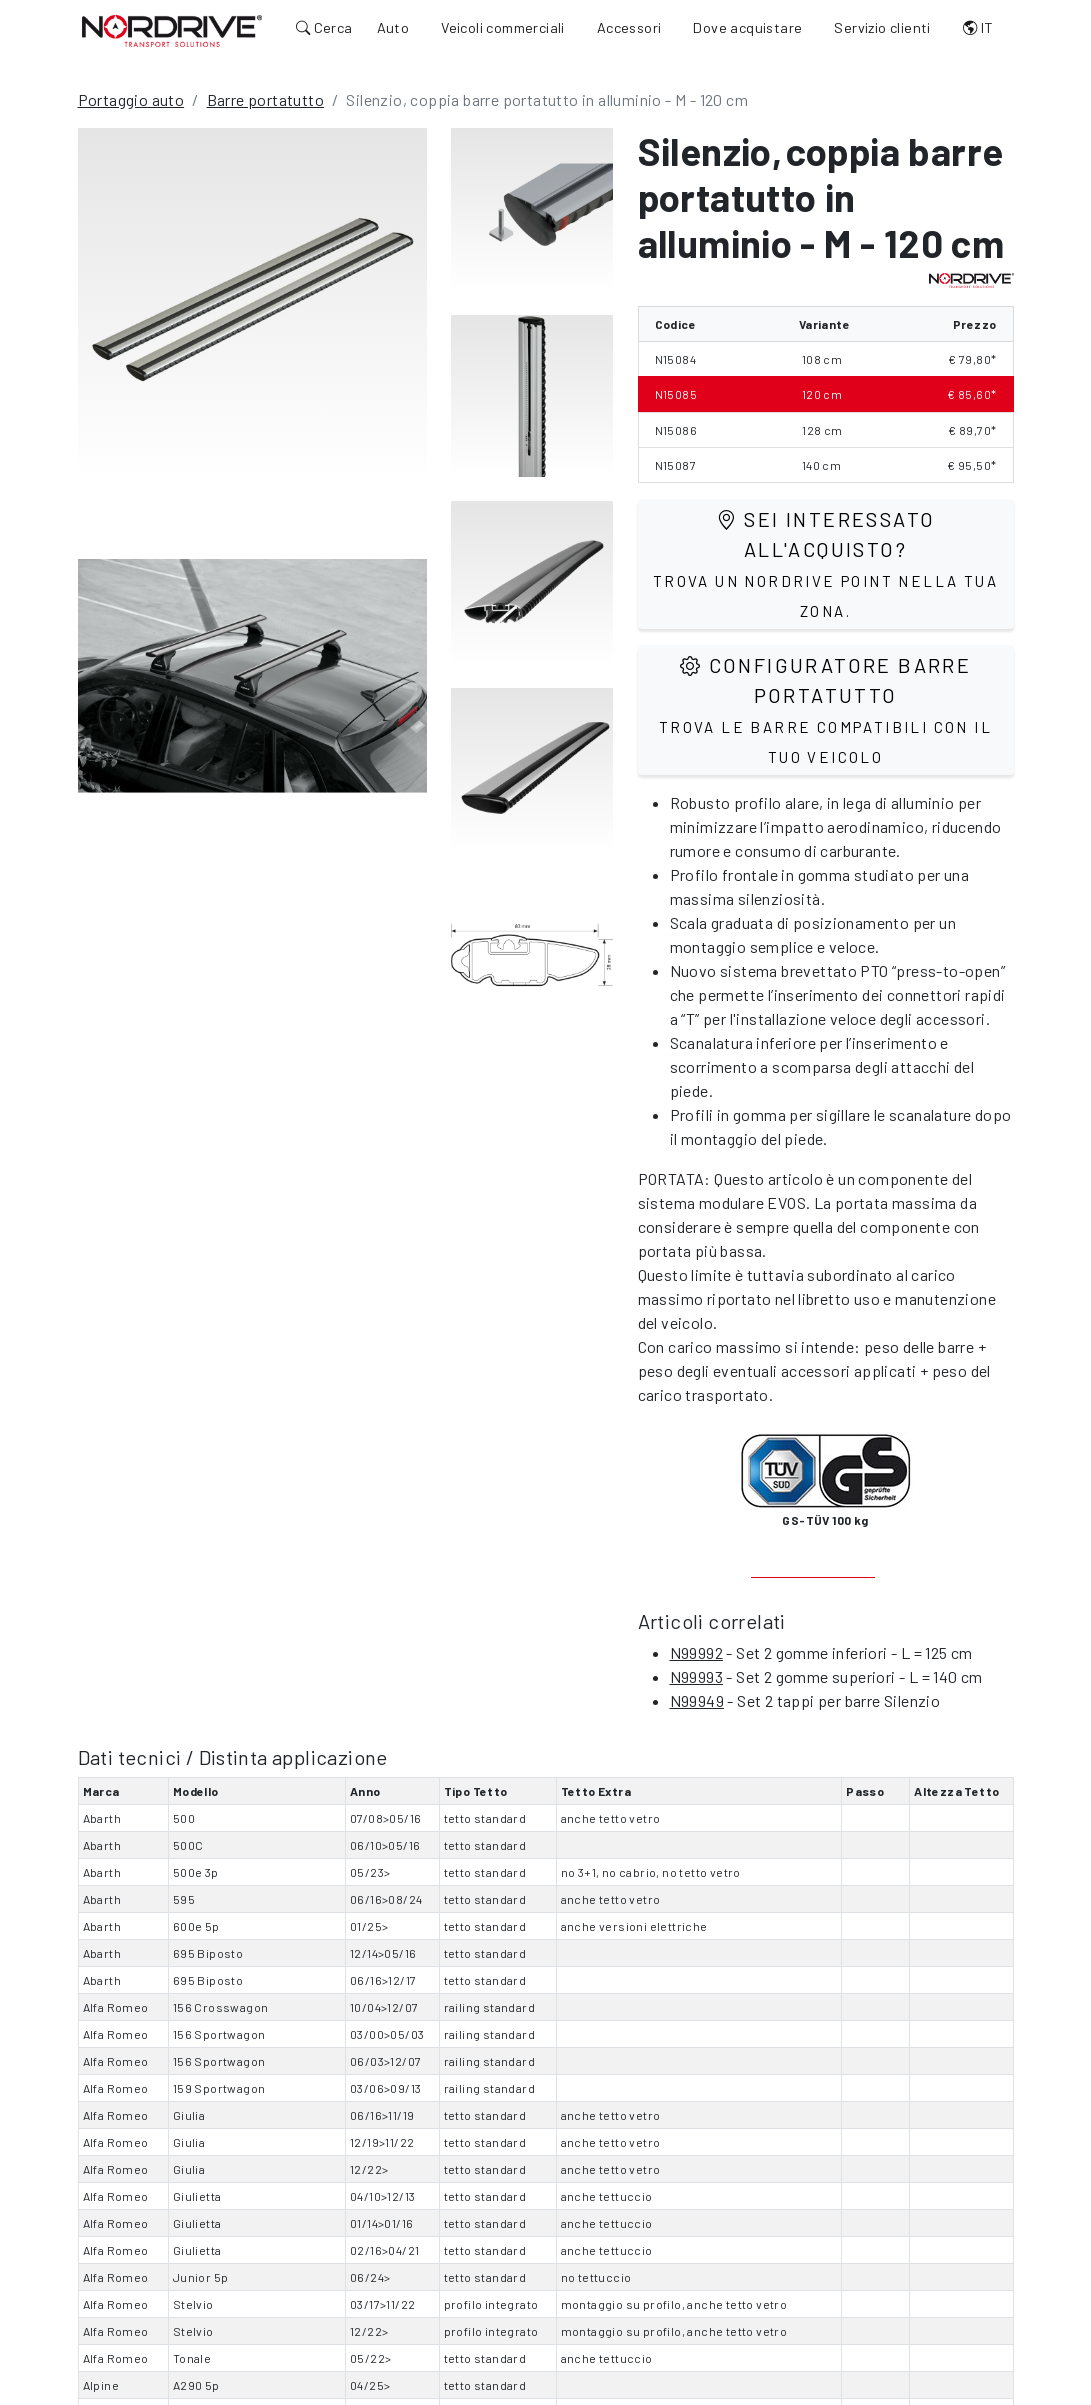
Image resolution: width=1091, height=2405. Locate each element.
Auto (393, 27)
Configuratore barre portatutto (825, 709)
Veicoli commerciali (503, 27)
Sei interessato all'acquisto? (825, 563)
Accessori (629, 27)
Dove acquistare (747, 27)
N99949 (697, 1700)
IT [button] (978, 27)
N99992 (696, 1652)
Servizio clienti (882, 27)
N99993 (696, 1676)
